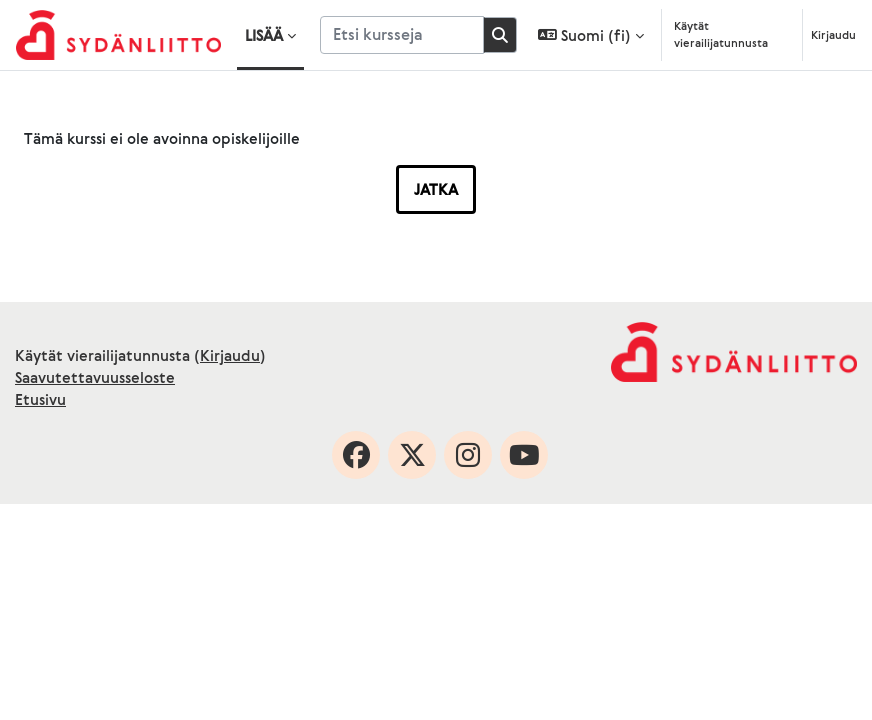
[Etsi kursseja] (402, 34)
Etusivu (40, 399)
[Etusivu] (118, 35)
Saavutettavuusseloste (95, 377)
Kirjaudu (833, 34)
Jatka (436, 189)
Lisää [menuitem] (264, 35)
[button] (591, 35)
